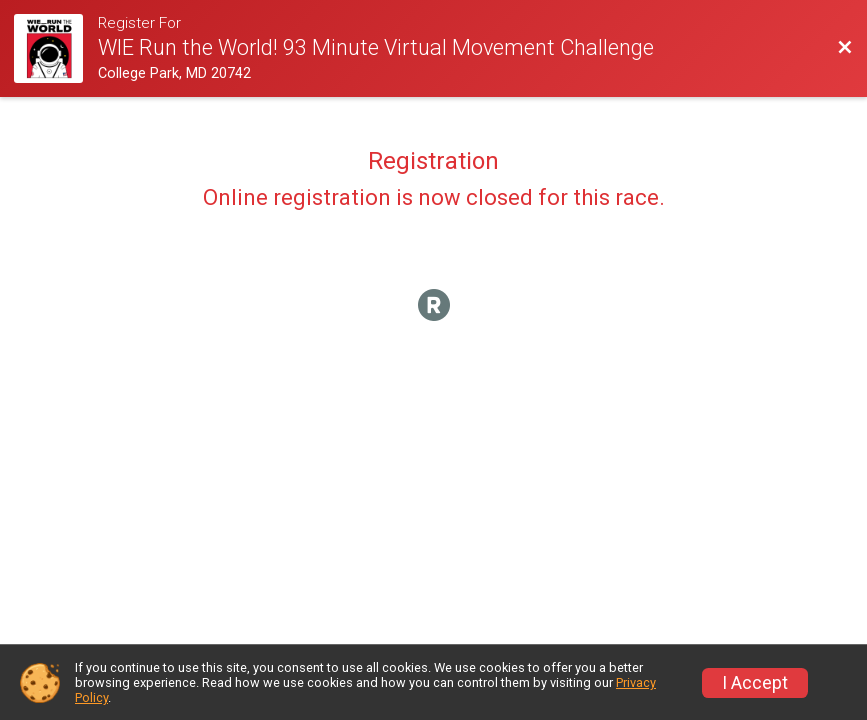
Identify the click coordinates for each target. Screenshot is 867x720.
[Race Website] (56, 48)
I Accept (755, 683)
